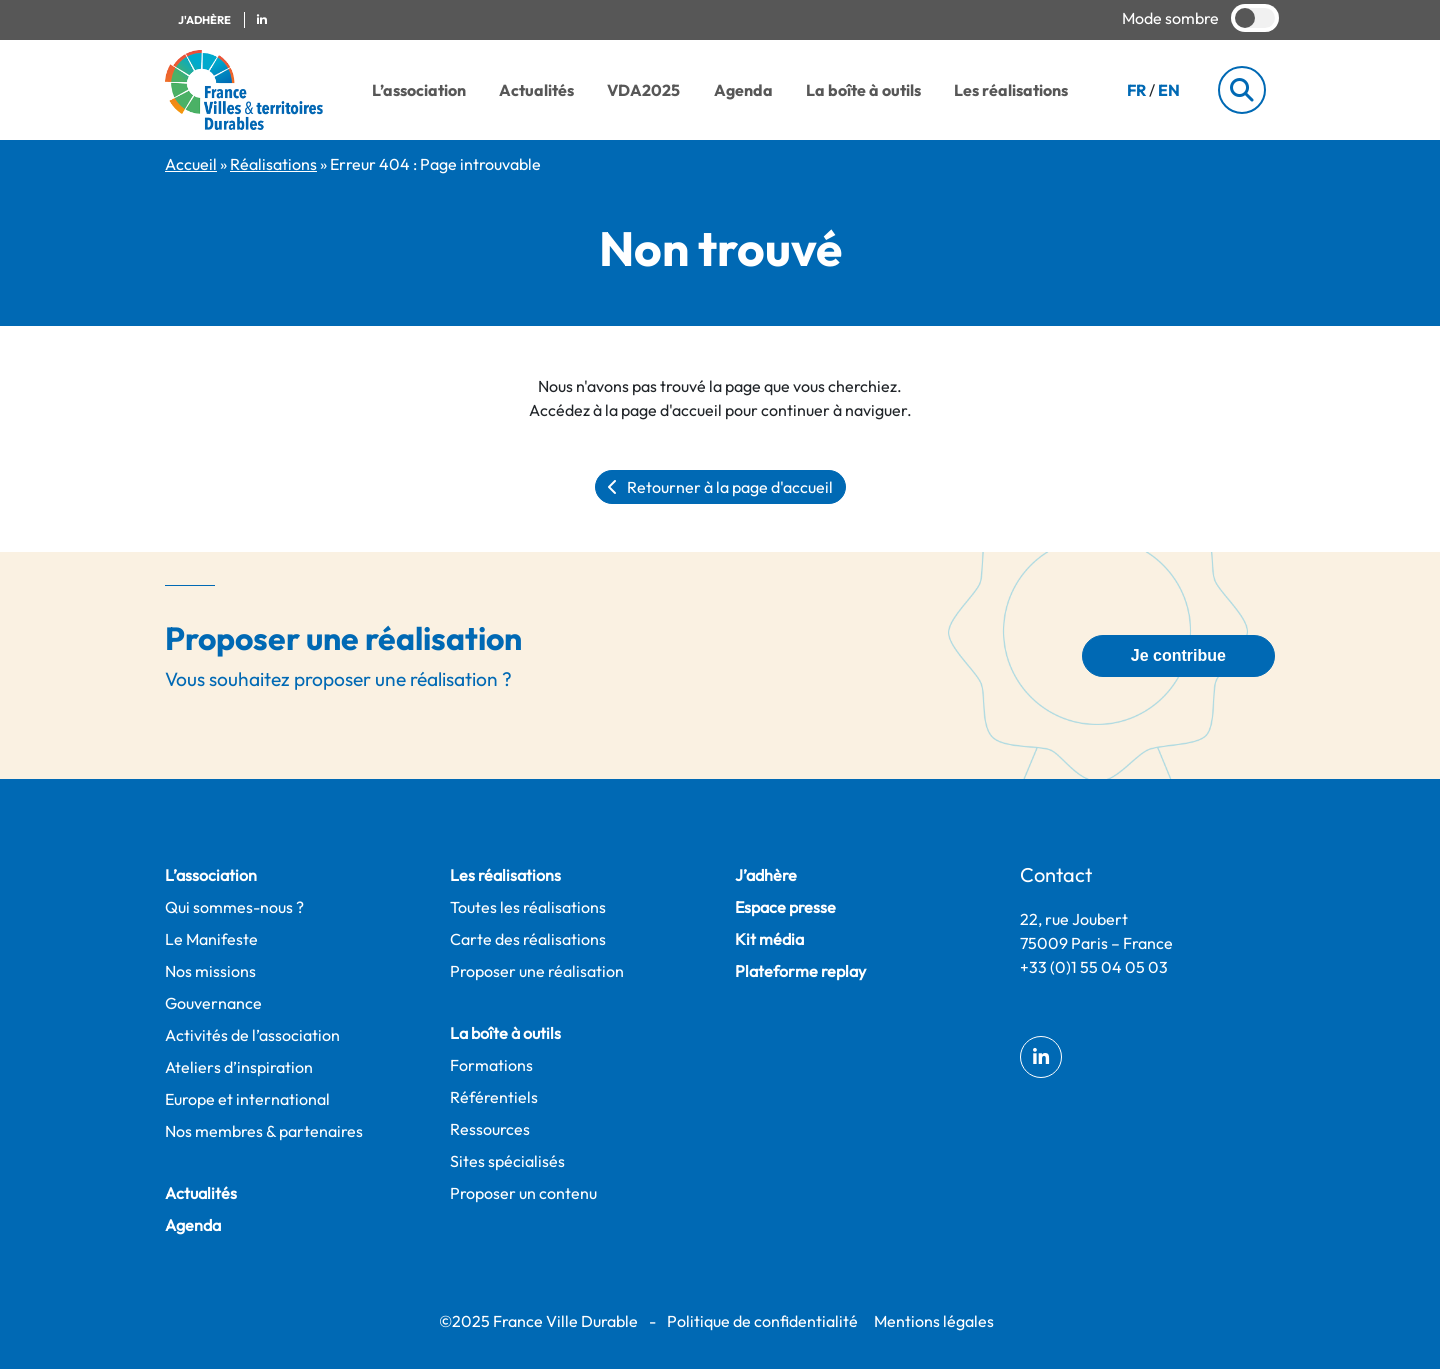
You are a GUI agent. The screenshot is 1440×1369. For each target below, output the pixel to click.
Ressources (490, 1129)
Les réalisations (1011, 90)
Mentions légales (934, 1321)
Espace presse (785, 907)
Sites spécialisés (507, 1161)
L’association (419, 90)
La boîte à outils (863, 90)
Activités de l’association (252, 1035)
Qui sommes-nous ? (234, 907)
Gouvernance (213, 1003)
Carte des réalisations (528, 939)
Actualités (536, 90)
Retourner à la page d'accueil (720, 487)
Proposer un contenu (523, 1193)
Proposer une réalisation (537, 971)
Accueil (191, 164)
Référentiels (494, 1097)
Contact (1056, 874)
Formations (491, 1065)
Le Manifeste (211, 939)
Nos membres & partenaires (264, 1131)
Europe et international (247, 1099)
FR (1136, 90)
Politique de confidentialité (762, 1321)
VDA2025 (643, 90)
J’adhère (766, 875)
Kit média (769, 939)
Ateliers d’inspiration (239, 1067)
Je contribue (1178, 655)
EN (1169, 90)
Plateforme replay (800, 971)
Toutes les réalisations (528, 907)
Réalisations (273, 164)
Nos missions (210, 971)
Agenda (743, 90)
